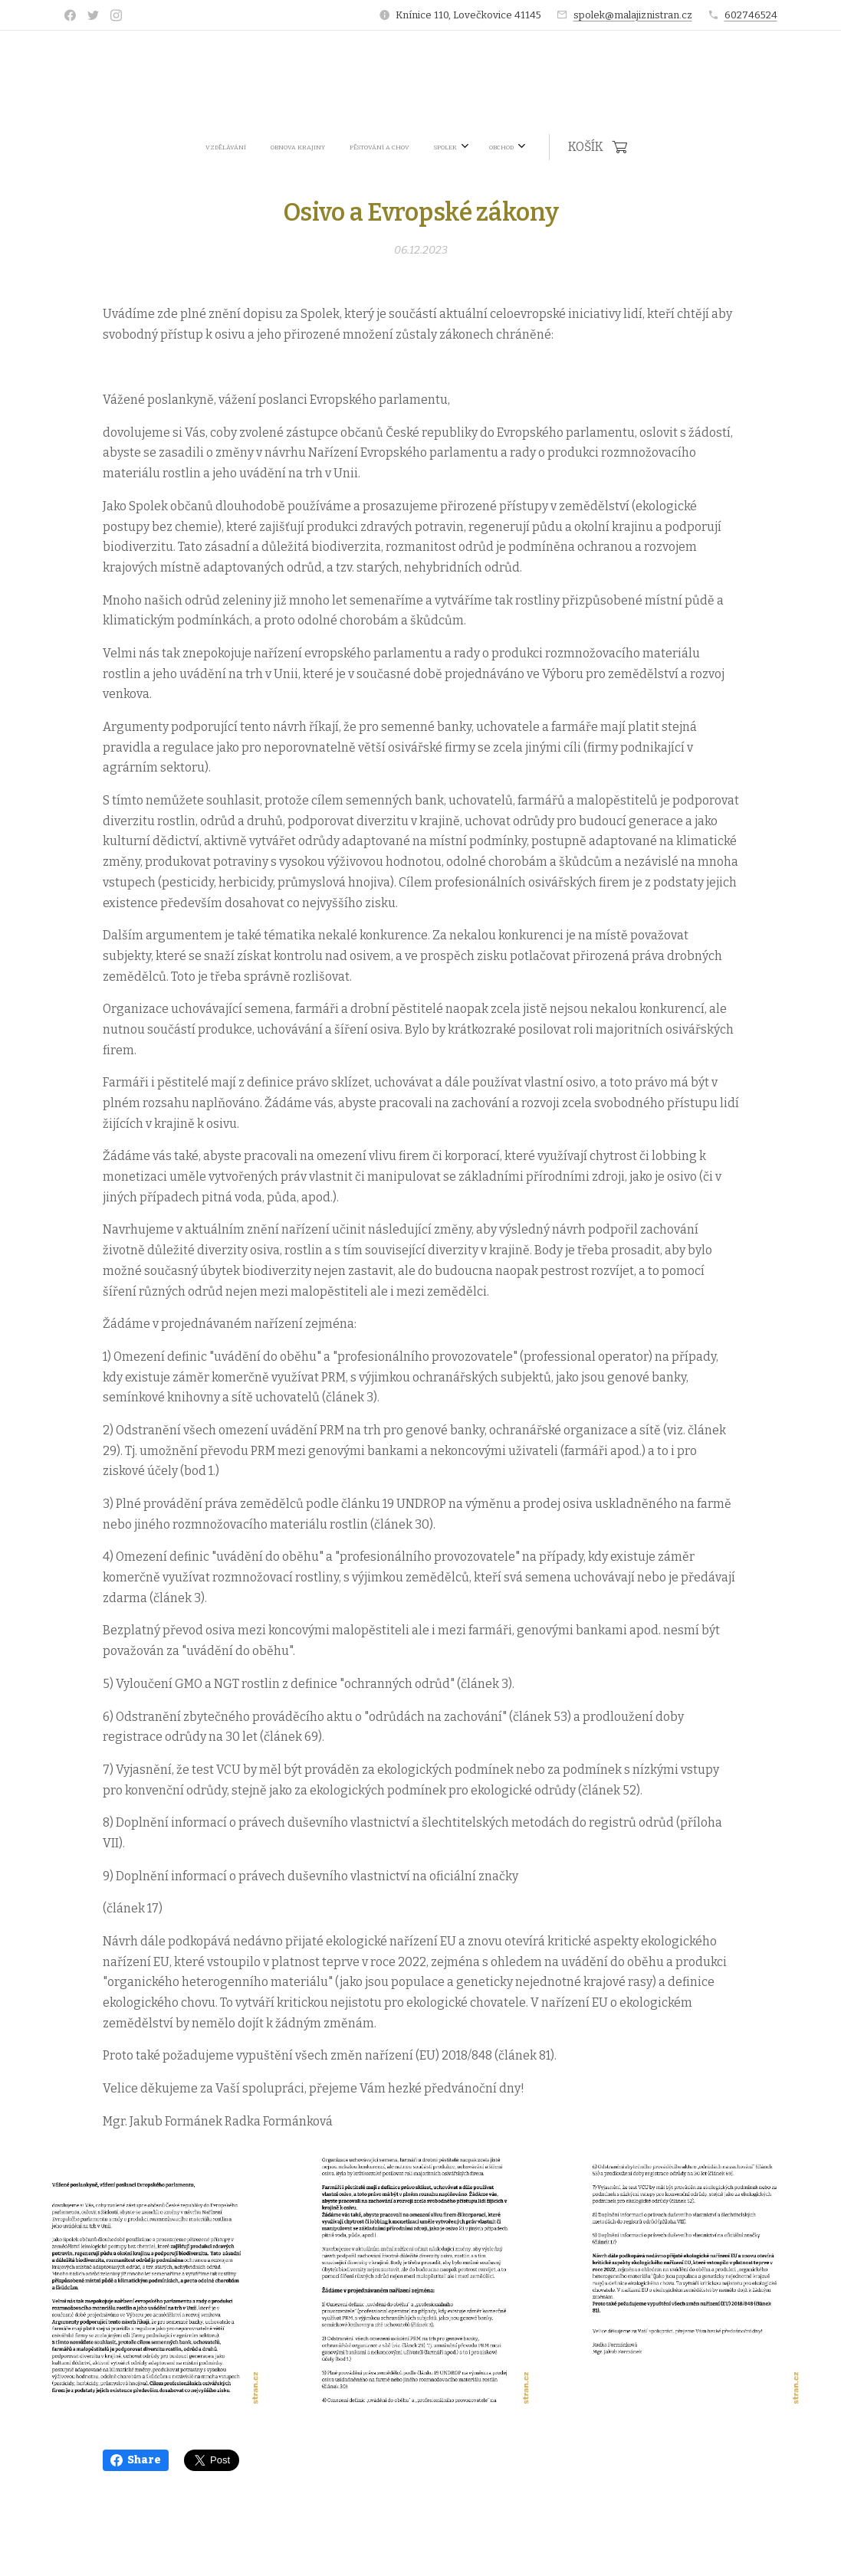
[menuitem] (313, 147)
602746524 (750, 15)
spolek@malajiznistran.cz (632, 15)
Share (135, 2459)
